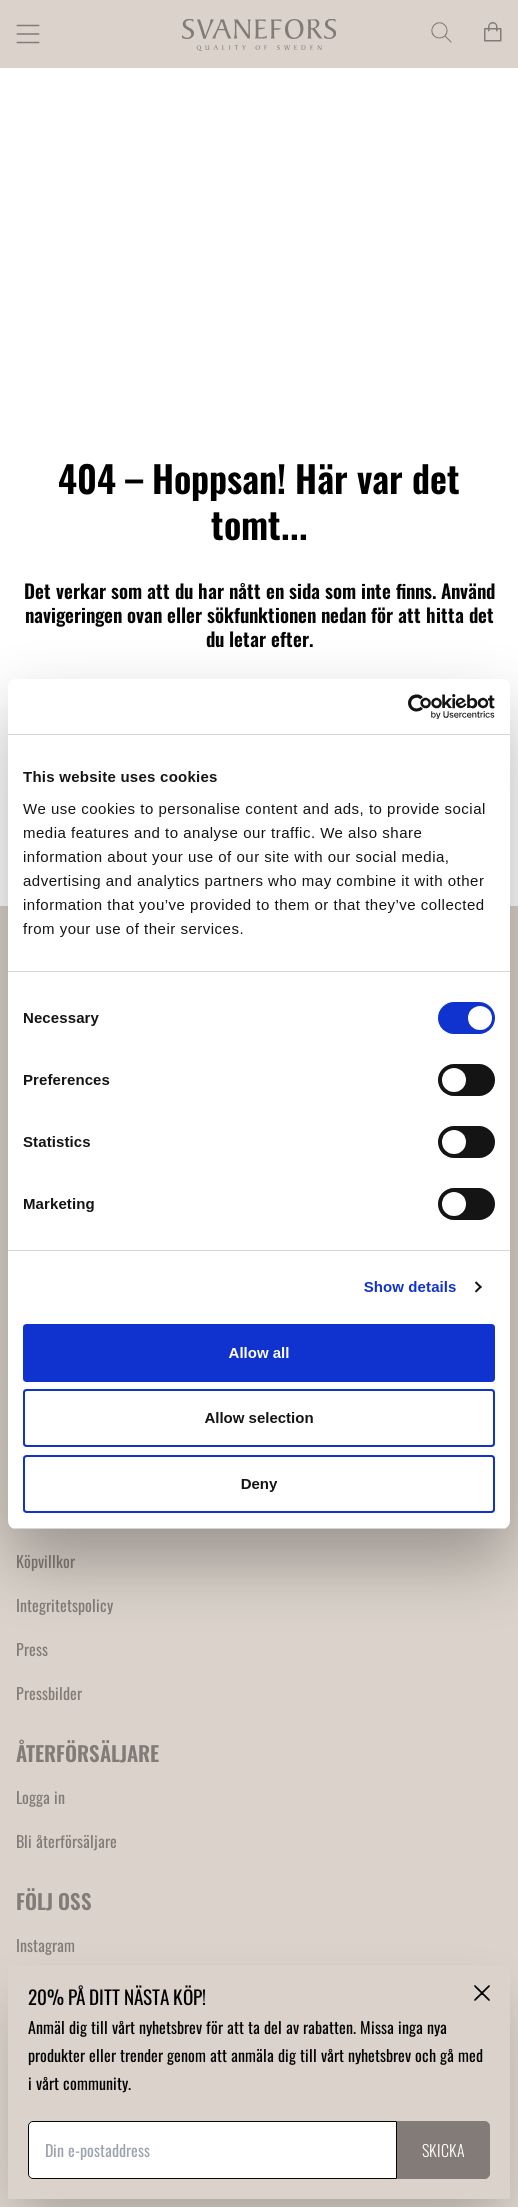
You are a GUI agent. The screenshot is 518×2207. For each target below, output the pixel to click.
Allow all (259, 1352)
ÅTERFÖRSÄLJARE (87, 1752)
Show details (410, 1286)
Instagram (45, 1945)
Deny (259, 1483)
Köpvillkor (45, 1561)
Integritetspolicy (64, 1605)
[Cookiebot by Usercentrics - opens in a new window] (407, 707)
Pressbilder (49, 1693)
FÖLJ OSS (54, 1900)
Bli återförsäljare (66, 1841)
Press (32, 1649)
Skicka (443, 2150)
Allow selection (258, 1417)
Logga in (40, 1797)
